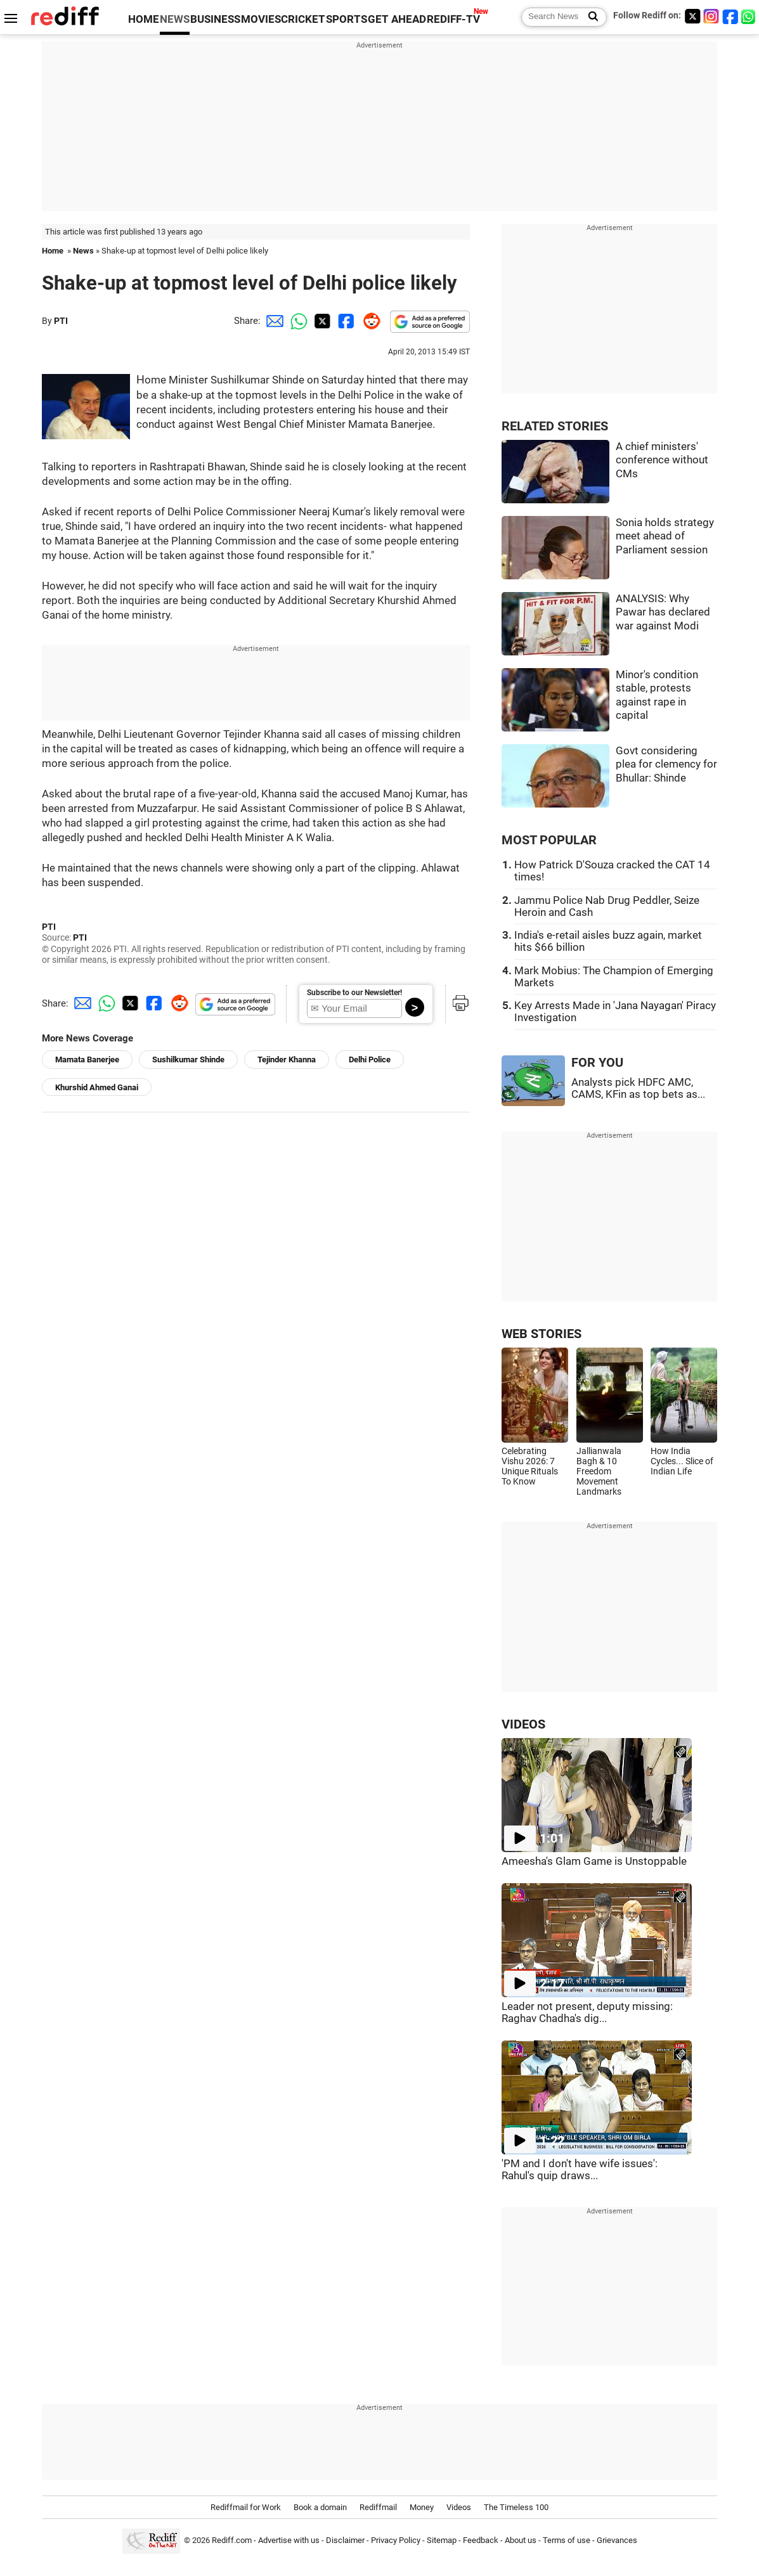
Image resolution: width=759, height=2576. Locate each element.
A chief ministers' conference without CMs (662, 460)
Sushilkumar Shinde (188, 1059)
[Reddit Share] (369, 320)
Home (52, 250)
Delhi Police (370, 1059)
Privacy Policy (395, 2540)
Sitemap (442, 2540)
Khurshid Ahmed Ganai (96, 1087)
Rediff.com (232, 2540)
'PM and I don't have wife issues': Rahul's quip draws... (580, 2170)
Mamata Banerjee (87, 1059)
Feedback (480, 2540)
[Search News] (589, 17)
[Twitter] (692, 16)
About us (520, 2540)
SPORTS (346, 19)
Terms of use (566, 2540)
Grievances (617, 2540)
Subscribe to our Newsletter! (354, 992)
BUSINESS (215, 19)
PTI (61, 321)
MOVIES (261, 19)
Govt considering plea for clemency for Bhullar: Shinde (666, 764)
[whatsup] (749, 16)
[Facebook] (730, 16)
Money (422, 2507)
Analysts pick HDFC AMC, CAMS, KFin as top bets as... (638, 1088)
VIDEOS (523, 1724)
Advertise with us (289, 2540)
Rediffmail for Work (246, 2507)
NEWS (175, 19)
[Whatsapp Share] (297, 320)
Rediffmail (378, 2507)
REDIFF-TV (453, 19)
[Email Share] (273, 320)
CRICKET (303, 19)
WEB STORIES (541, 1334)
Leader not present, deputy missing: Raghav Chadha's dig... (587, 2012)
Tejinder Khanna (286, 1059)
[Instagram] (711, 16)
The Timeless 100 (516, 2507)
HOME (143, 19)
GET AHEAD (397, 19)
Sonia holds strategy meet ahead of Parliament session (665, 536)
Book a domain (320, 2507)
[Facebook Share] (345, 320)
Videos (458, 2507)
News (83, 250)
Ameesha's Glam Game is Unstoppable (594, 1861)
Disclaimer (345, 2540)
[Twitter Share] (321, 320)
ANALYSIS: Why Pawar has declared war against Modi (663, 612)
